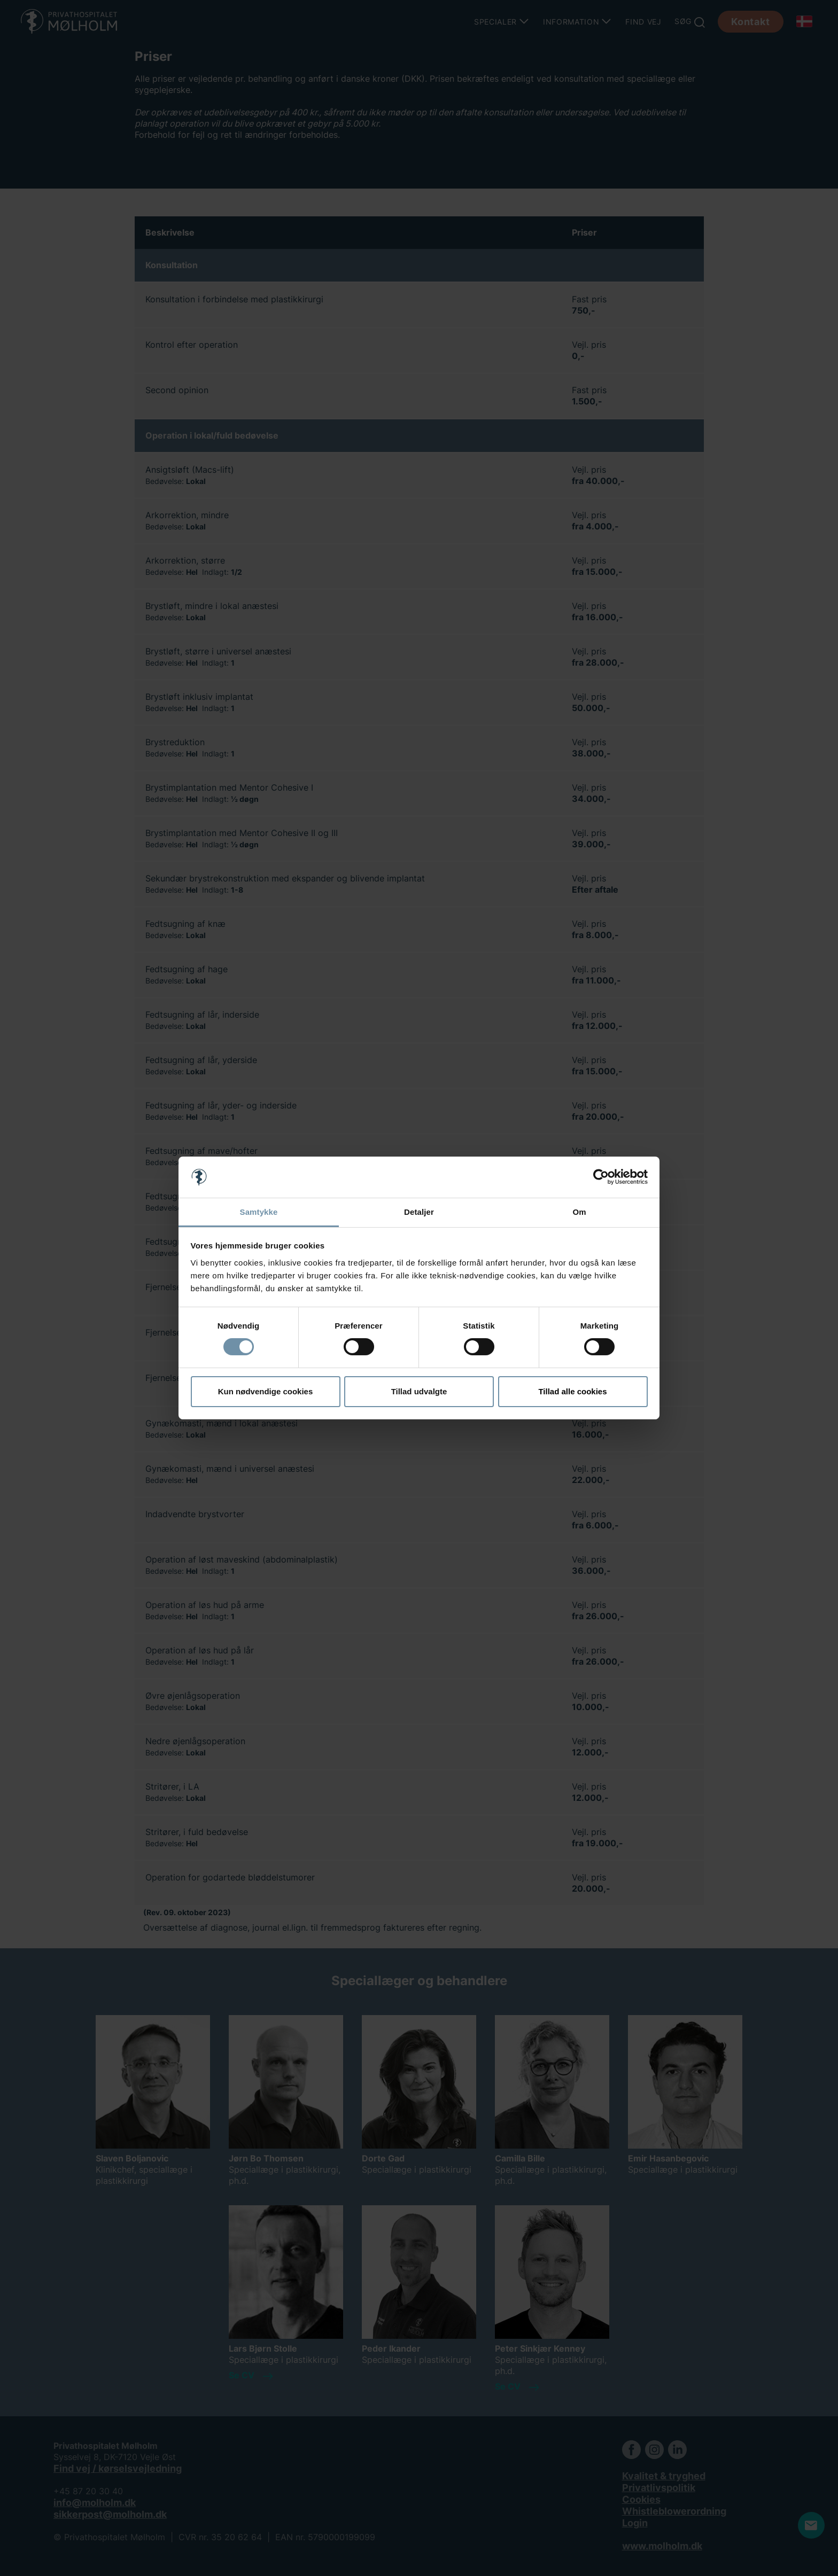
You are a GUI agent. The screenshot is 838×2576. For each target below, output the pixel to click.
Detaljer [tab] (419, 1211)
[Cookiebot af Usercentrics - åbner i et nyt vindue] (601, 1177)
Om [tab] (579, 1211)
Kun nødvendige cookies (265, 1391)
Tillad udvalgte (419, 1391)
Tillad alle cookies (572, 1391)
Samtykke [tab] (259, 1211)
